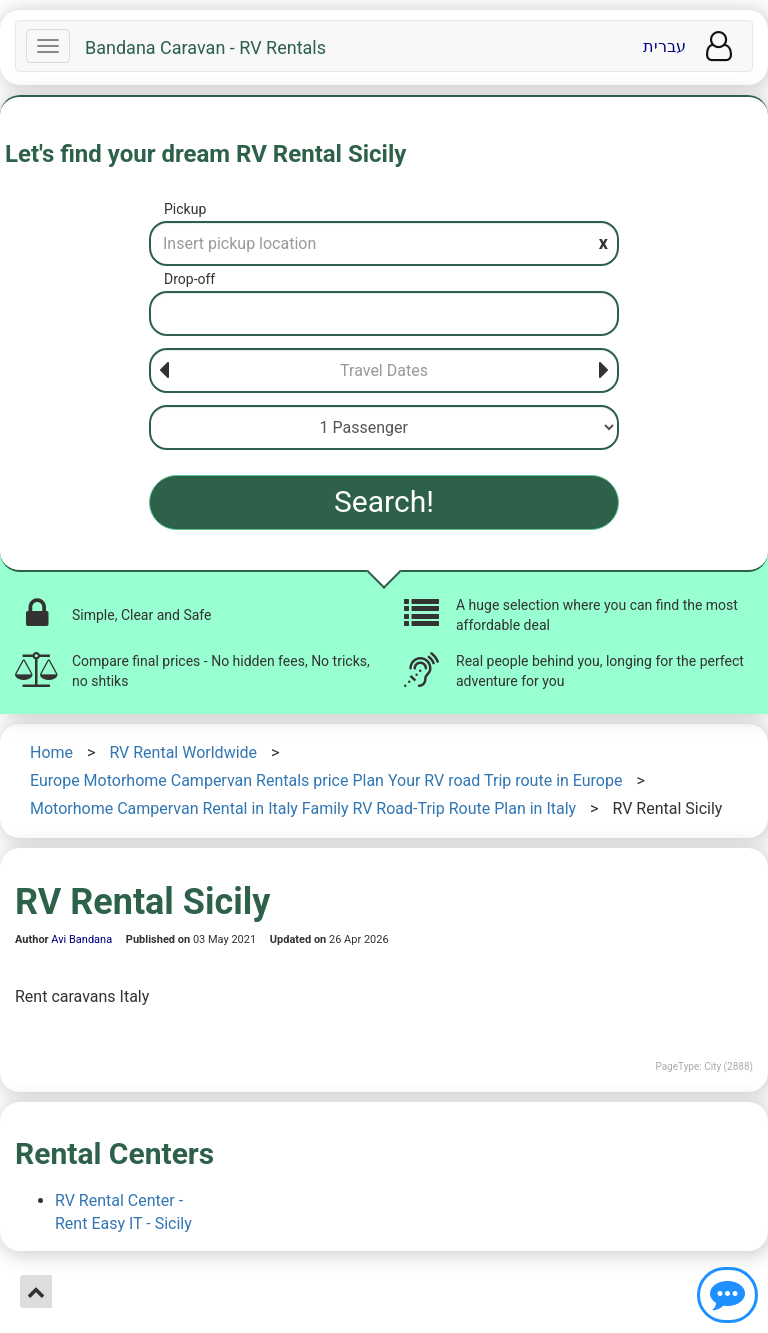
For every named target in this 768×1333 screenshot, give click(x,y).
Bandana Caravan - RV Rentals (205, 48)
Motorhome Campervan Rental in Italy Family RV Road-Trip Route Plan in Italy (303, 808)
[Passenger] (384, 427)
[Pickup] (384, 243)
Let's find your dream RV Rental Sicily (205, 154)
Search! (384, 501)
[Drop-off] (384, 313)
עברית (664, 46)
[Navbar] (48, 46)
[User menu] (719, 46)
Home (51, 752)
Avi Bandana (81, 939)
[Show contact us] (727, 1295)
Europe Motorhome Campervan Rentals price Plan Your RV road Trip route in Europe (326, 780)
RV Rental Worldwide (183, 752)
